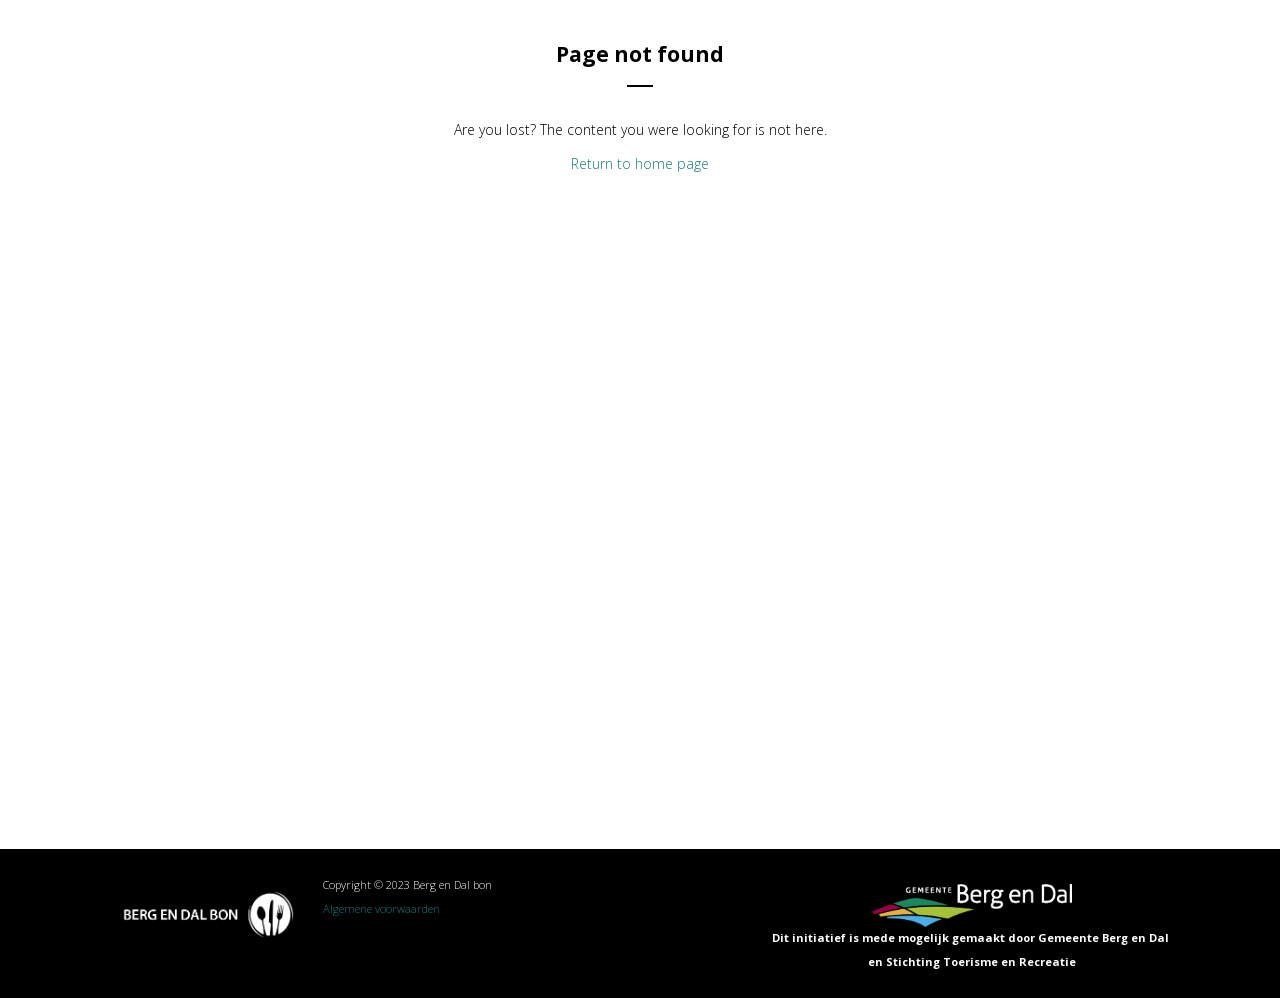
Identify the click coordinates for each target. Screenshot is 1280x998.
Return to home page (640, 163)
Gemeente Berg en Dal (1105, 937)
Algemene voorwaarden (381, 908)
